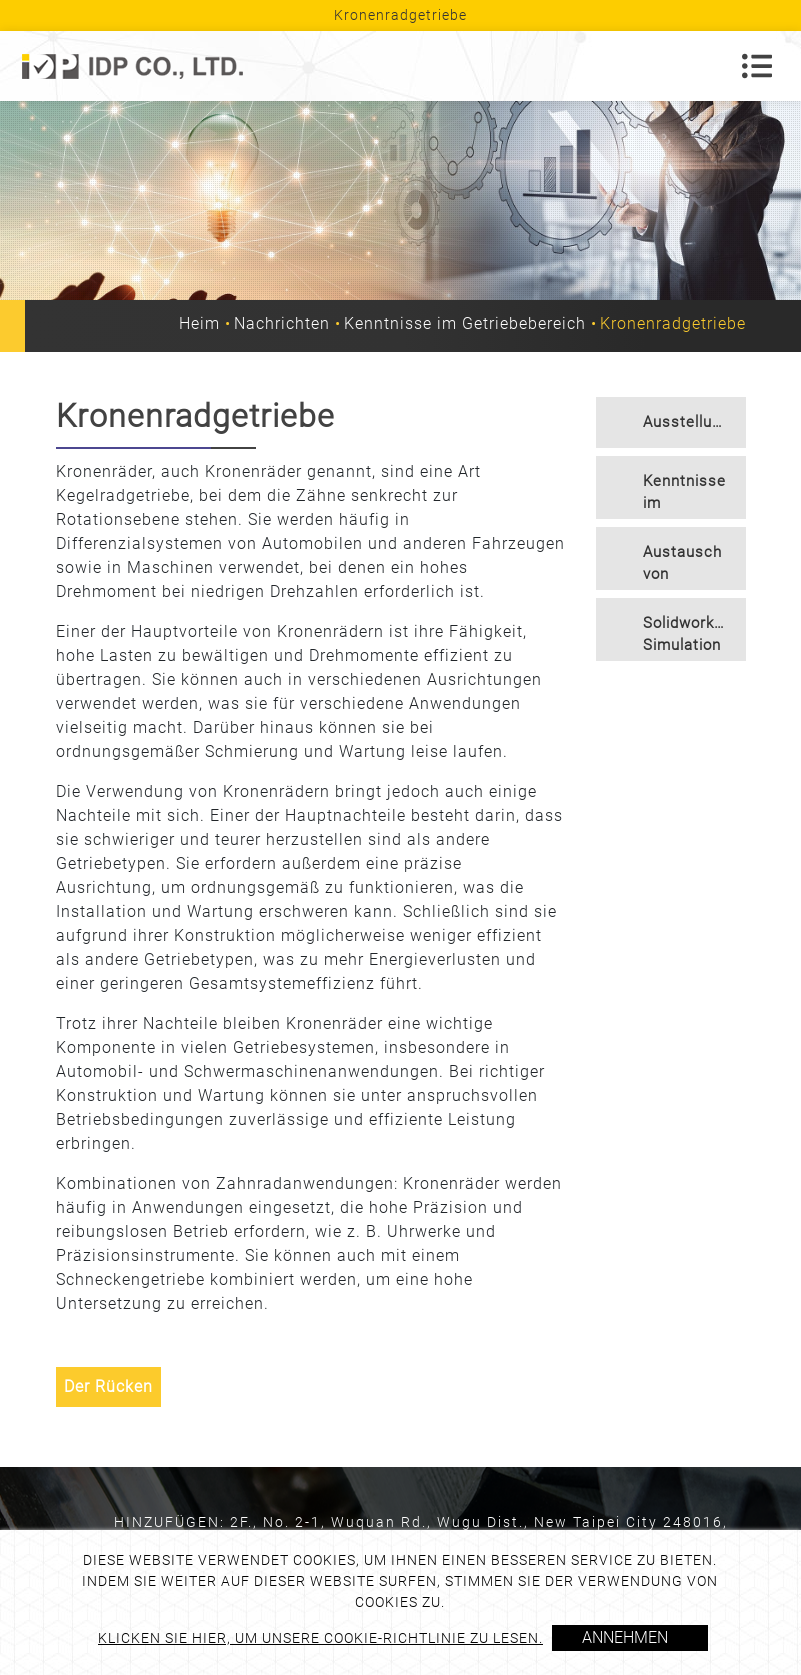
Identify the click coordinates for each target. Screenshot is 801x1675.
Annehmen (625, 1637)
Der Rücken (108, 1386)
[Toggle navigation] (757, 66)
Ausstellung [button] (686, 422)
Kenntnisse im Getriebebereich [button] (694, 495)
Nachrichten (282, 323)
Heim (199, 323)
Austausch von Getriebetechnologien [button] (694, 566)
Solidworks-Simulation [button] (685, 634)
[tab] (671, 422)
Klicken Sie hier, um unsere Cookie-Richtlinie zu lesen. (320, 1638)
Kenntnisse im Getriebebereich (465, 323)
